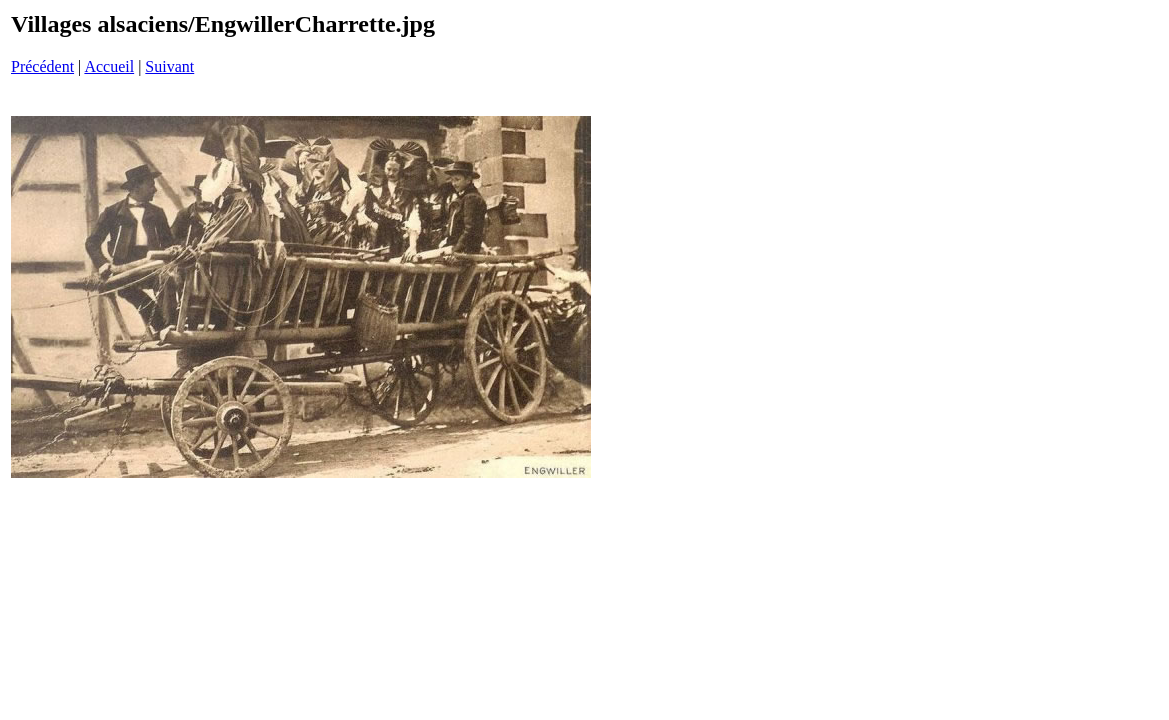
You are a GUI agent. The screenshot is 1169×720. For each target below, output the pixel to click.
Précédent (42, 66)
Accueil (109, 66)
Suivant (169, 66)
